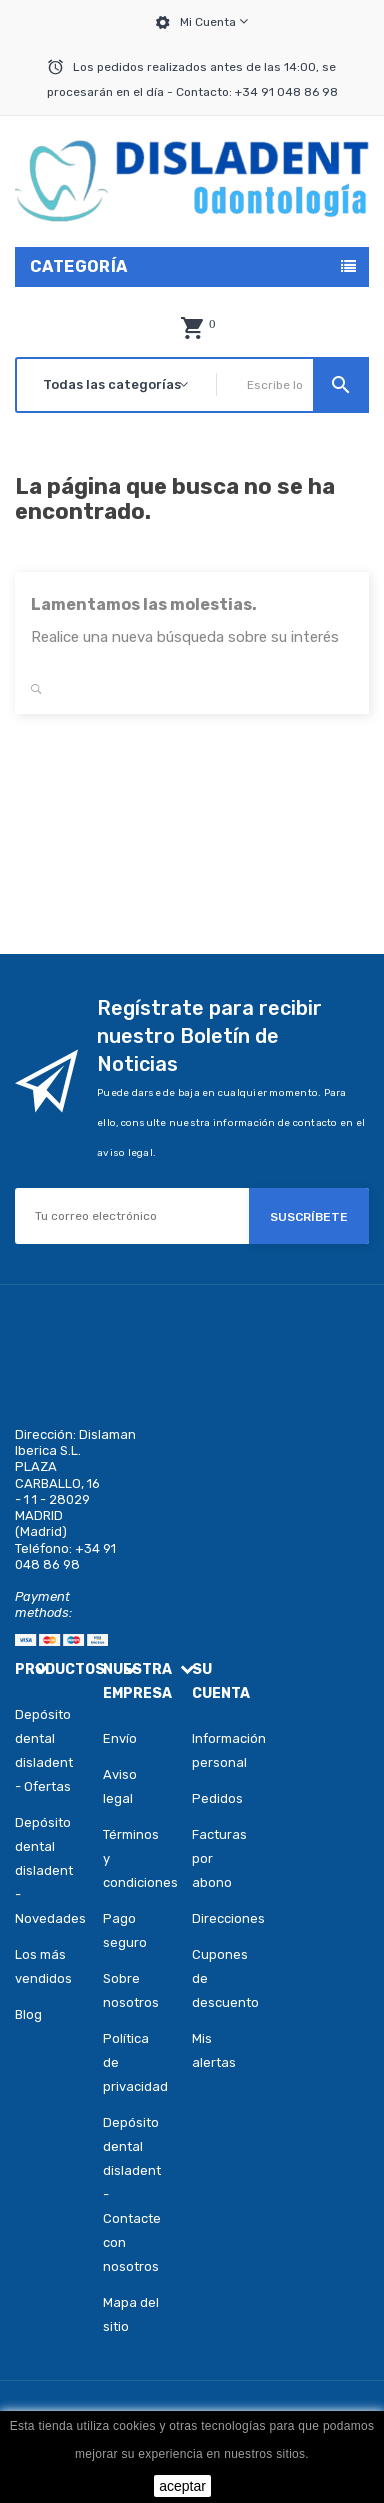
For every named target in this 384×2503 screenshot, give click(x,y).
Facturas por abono (206, 1858)
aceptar (182, 2486)
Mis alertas (206, 2050)
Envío (120, 1738)
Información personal (206, 1750)
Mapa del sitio (131, 2314)
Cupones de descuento (206, 1978)
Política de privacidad (132, 2062)
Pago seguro (125, 1930)
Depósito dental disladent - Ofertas (44, 1750)
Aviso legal (120, 1786)
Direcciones (206, 1918)
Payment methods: (43, 1604)
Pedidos (206, 1798)
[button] (192, 328)
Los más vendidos (43, 1966)
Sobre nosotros (131, 1990)
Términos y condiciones (132, 1858)
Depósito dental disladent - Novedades (44, 1870)
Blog (28, 2014)
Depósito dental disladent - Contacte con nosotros (132, 2194)
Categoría (79, 266)
